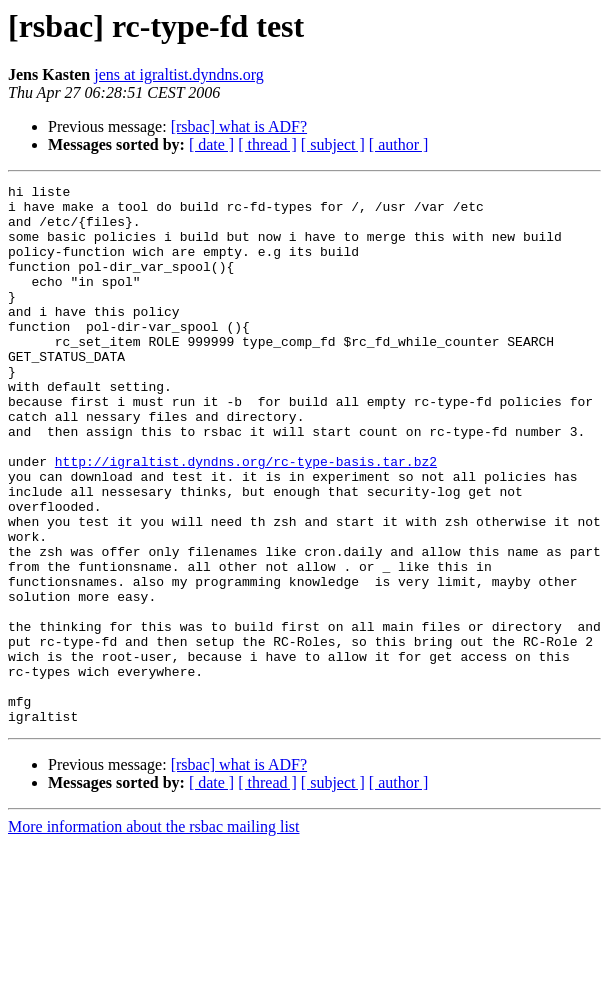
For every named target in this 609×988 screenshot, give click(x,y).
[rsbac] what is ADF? (239, 126)
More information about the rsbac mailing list (154, 934)
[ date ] (211, 144)
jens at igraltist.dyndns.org (178, 74)
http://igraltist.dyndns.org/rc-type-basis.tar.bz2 (246, 518)
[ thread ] (267, 144)
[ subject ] (333, 144)
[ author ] (399, 144)
